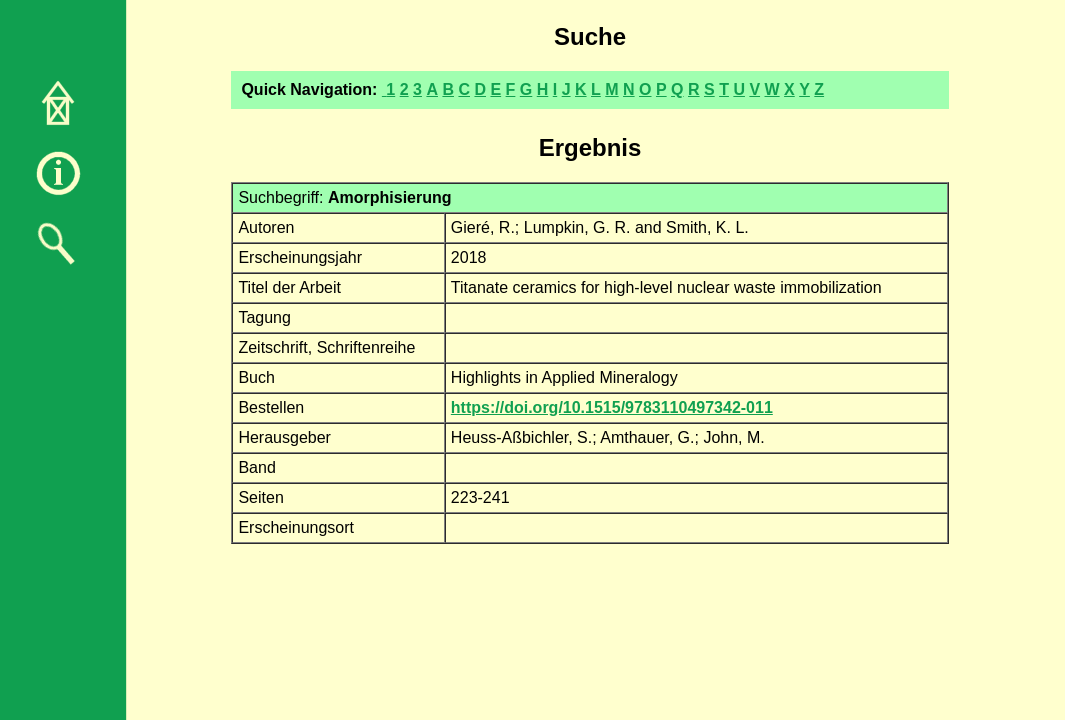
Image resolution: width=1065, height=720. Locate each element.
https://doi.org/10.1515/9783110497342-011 (612, 407)
